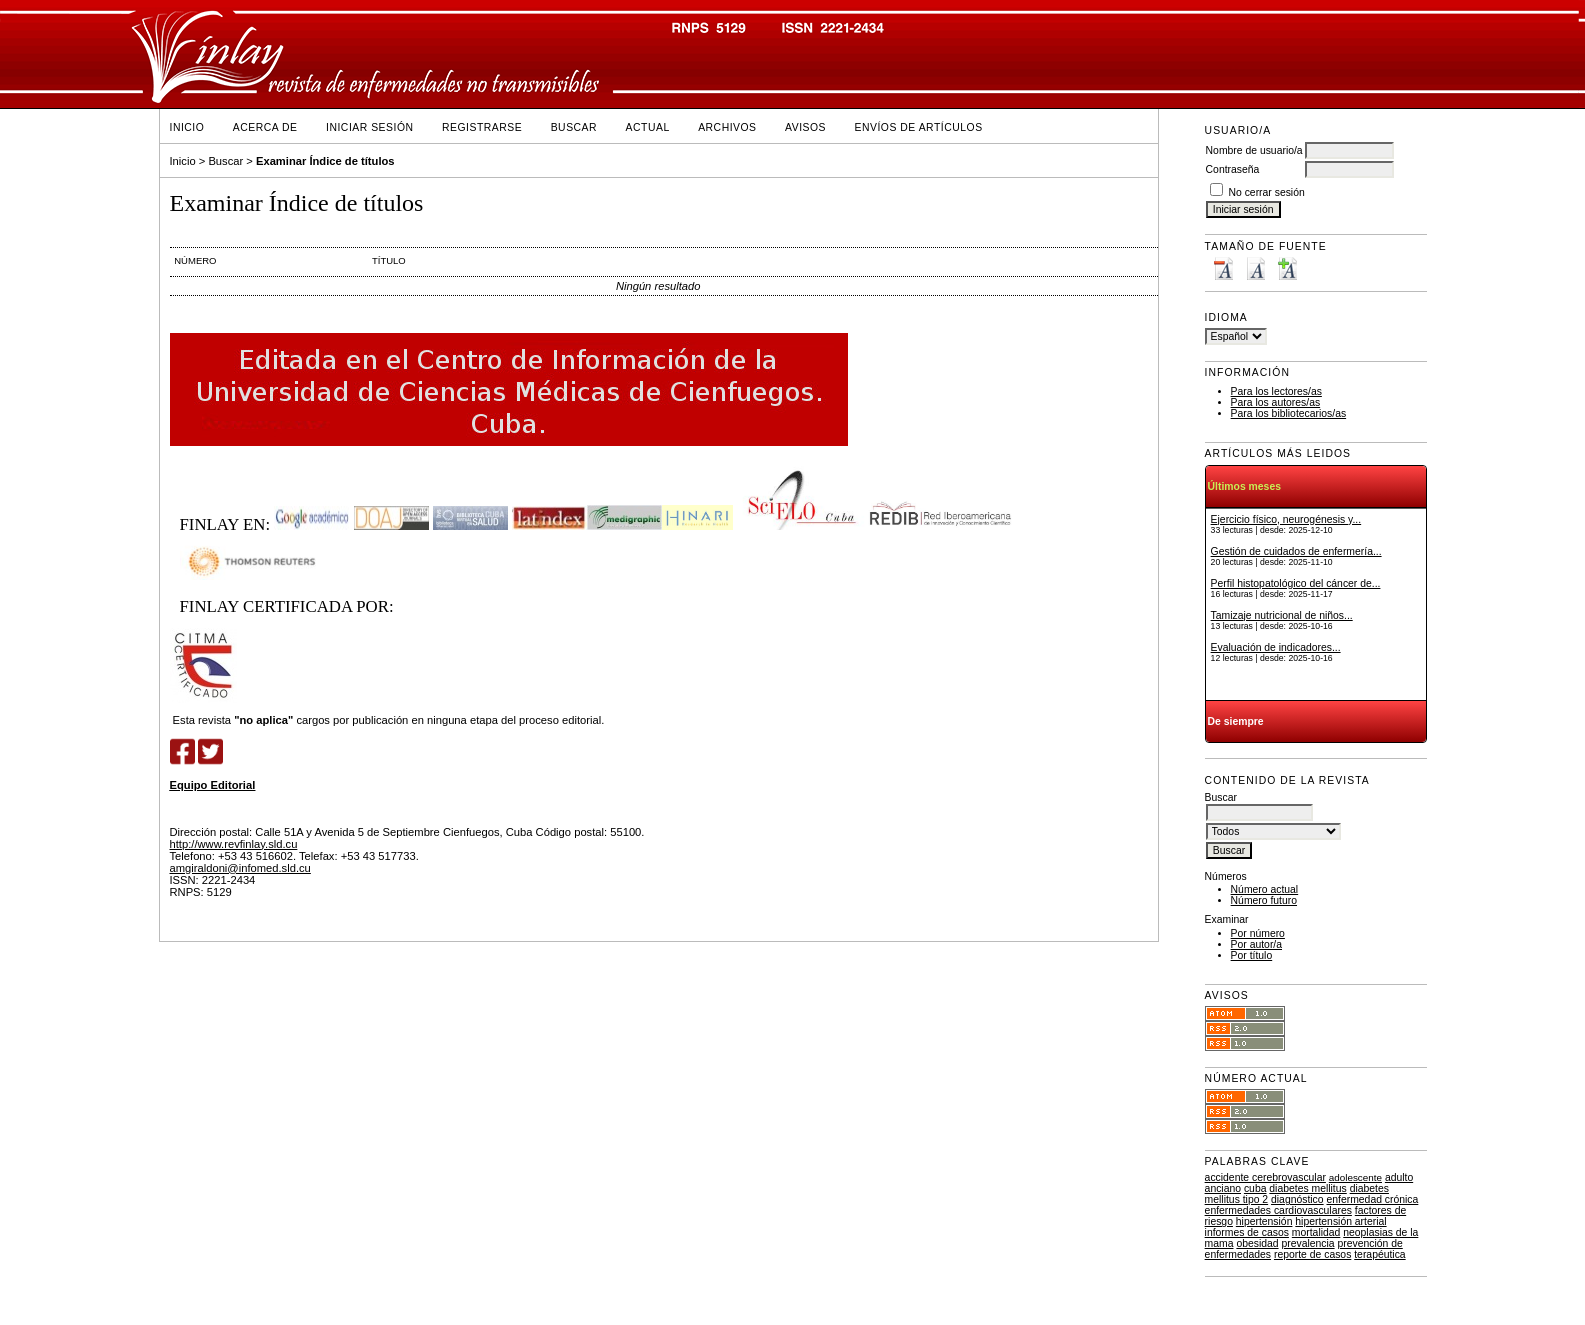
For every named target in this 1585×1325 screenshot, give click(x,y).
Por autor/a (1256, 944)
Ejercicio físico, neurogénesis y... (1286, 519)
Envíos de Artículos (919, 127)
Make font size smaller (1223, 268)
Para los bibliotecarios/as (1289, 413)
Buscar (574, 127)
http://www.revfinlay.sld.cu (234, 844)
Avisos (805, 127)
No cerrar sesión (1267, 192)
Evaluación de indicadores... (1276, 647)
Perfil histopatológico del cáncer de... (1296, 583)
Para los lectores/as (1276, 391)
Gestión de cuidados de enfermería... (1296, 551)
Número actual (1265, 889)
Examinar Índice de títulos (325, 161)
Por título (1252, 955)
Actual (648, 127)
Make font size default (1255, 268)
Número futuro (1264, 900)
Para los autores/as (1276, 402)
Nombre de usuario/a (1254, 150)
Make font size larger (1287, 268)
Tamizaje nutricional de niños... (1282, 615)
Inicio (187, 127)
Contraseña (1233, 169)
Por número (1258, 933)
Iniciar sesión (370, 127)
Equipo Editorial (213, 785)
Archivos (727, 127)
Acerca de (265, 127)
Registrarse (482, 127)
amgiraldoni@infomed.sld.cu (240, 868)
